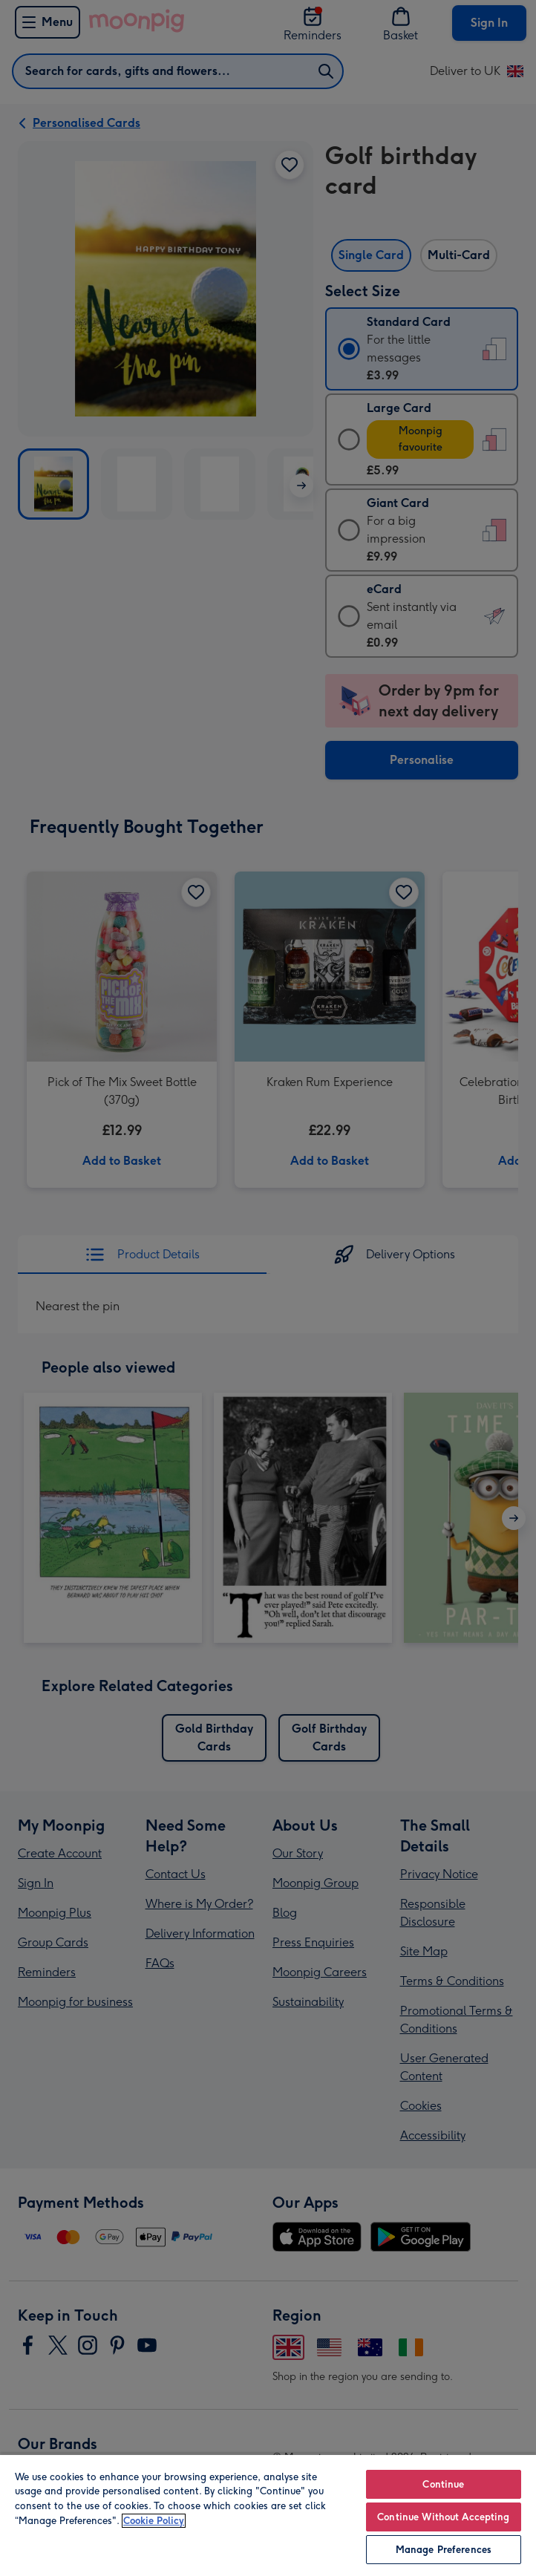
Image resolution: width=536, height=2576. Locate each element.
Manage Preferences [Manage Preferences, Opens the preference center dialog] (443, 2549)
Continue (443, 2484)
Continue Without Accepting (443, 2517)
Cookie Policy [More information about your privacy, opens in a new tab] (153, 2520)
